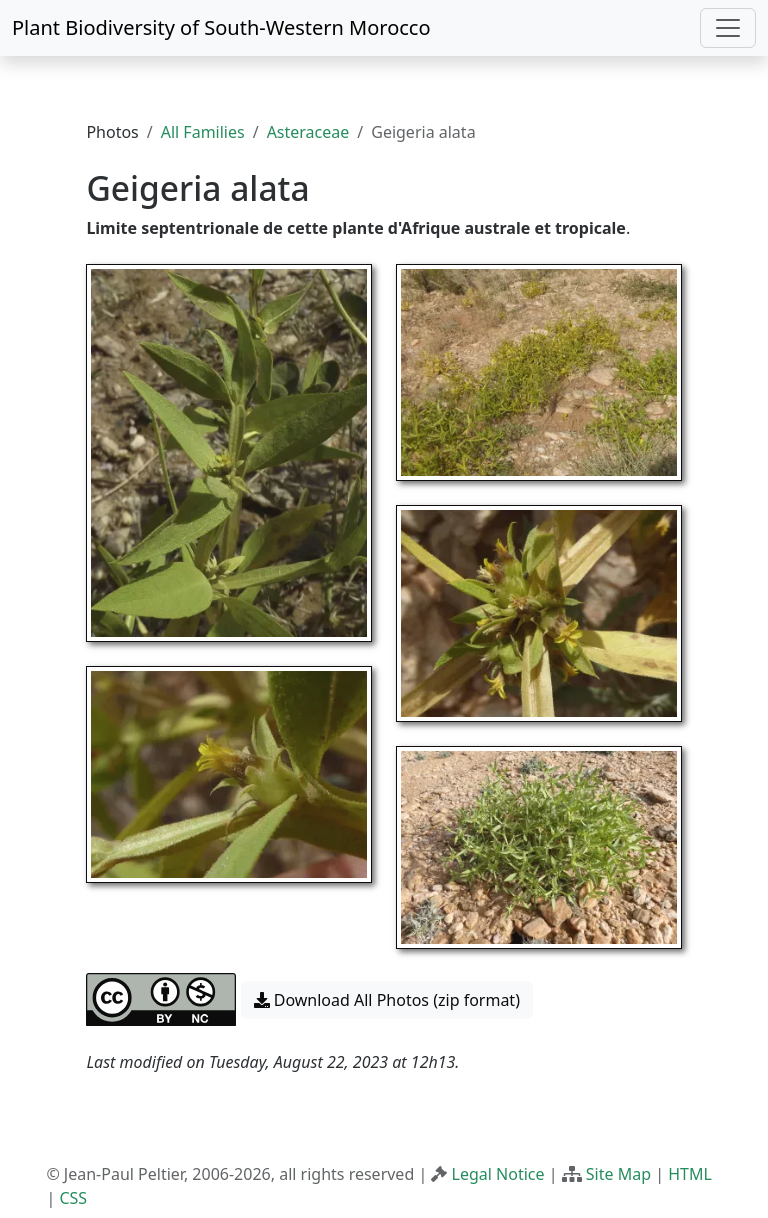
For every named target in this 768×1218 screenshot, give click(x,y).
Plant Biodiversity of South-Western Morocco (221, 27)
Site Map (618, 1174)
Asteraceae (308, 132)
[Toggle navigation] (728, 28)
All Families (203, 132)
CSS (73, 1198)
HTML (690, 1174)
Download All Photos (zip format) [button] (387, 1000)
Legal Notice (498, 1174)
